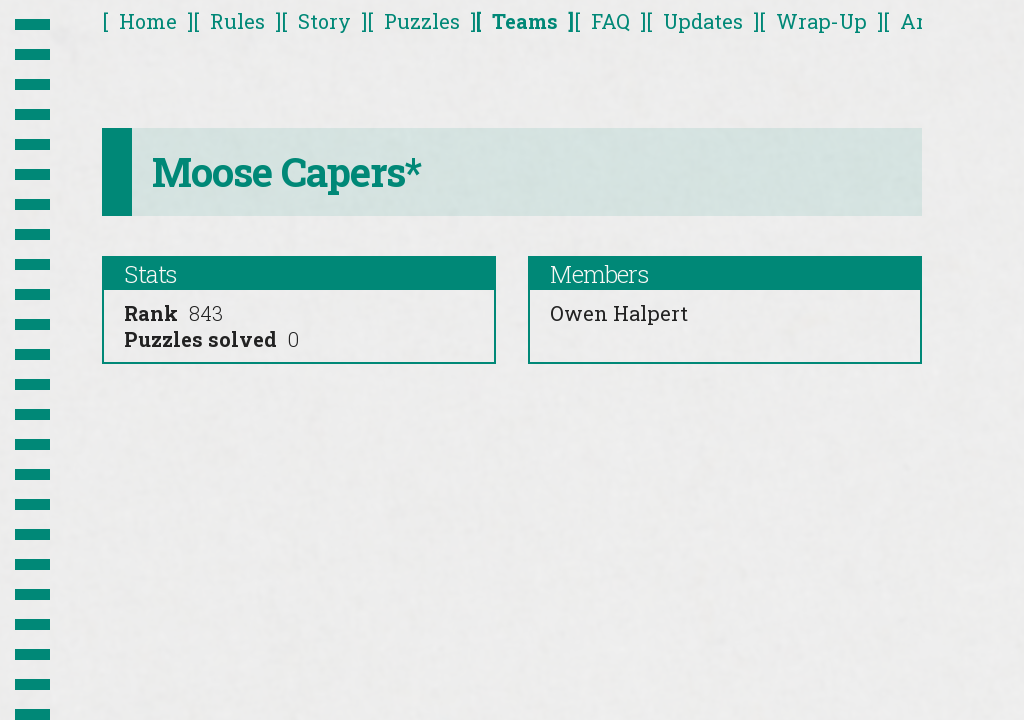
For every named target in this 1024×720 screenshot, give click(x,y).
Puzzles (422, 21)
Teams (525, 21)
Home (148, 21)
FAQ (610, 21)
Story (324, 21)
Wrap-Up (821, 21)
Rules (237, 21)
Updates (703, 21)
